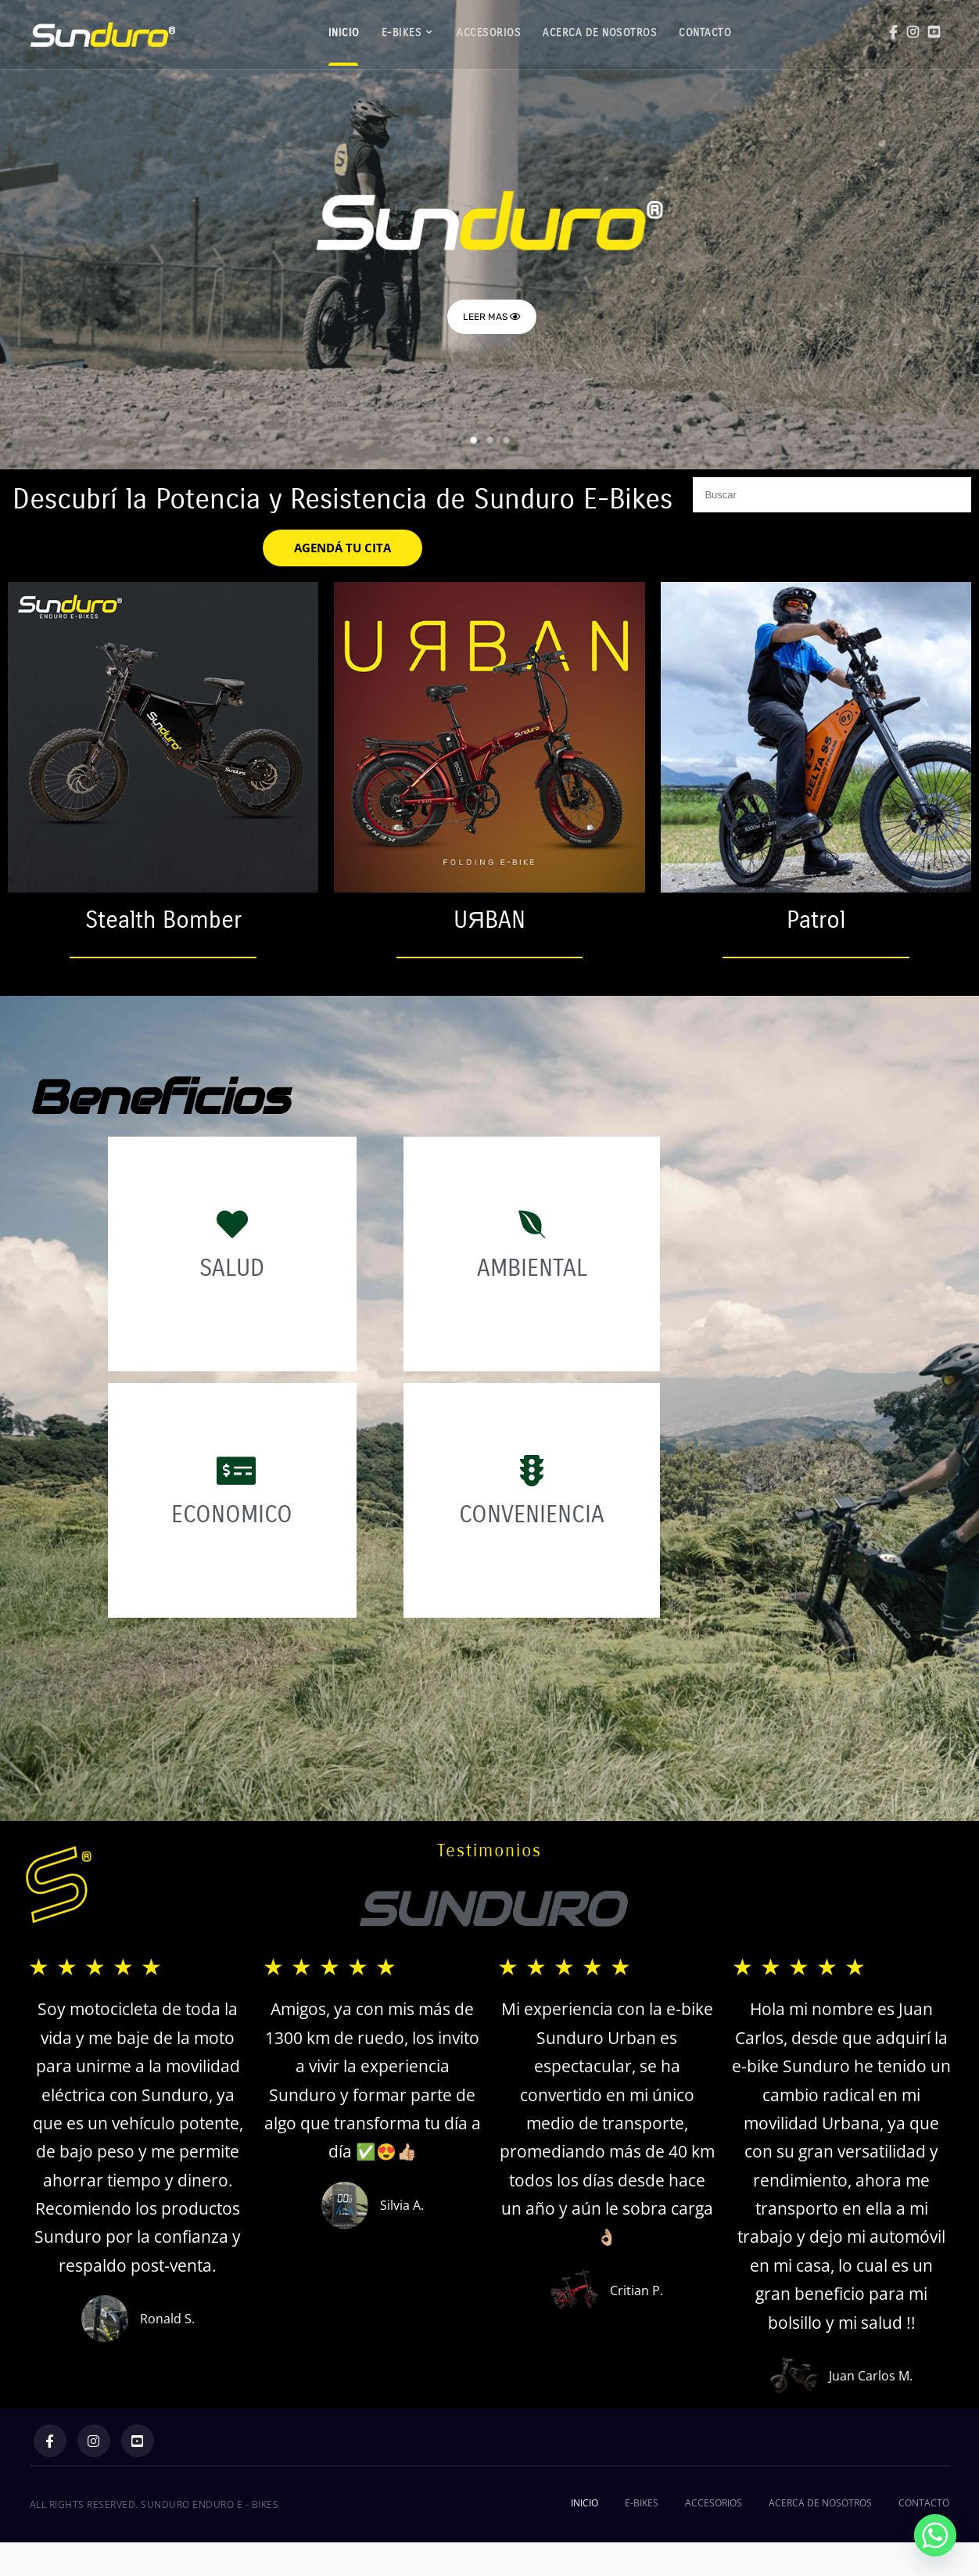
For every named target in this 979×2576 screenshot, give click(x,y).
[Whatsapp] (935, 2535)
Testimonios (489, 1851)
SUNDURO (489, 1909)
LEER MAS (492, 316)
